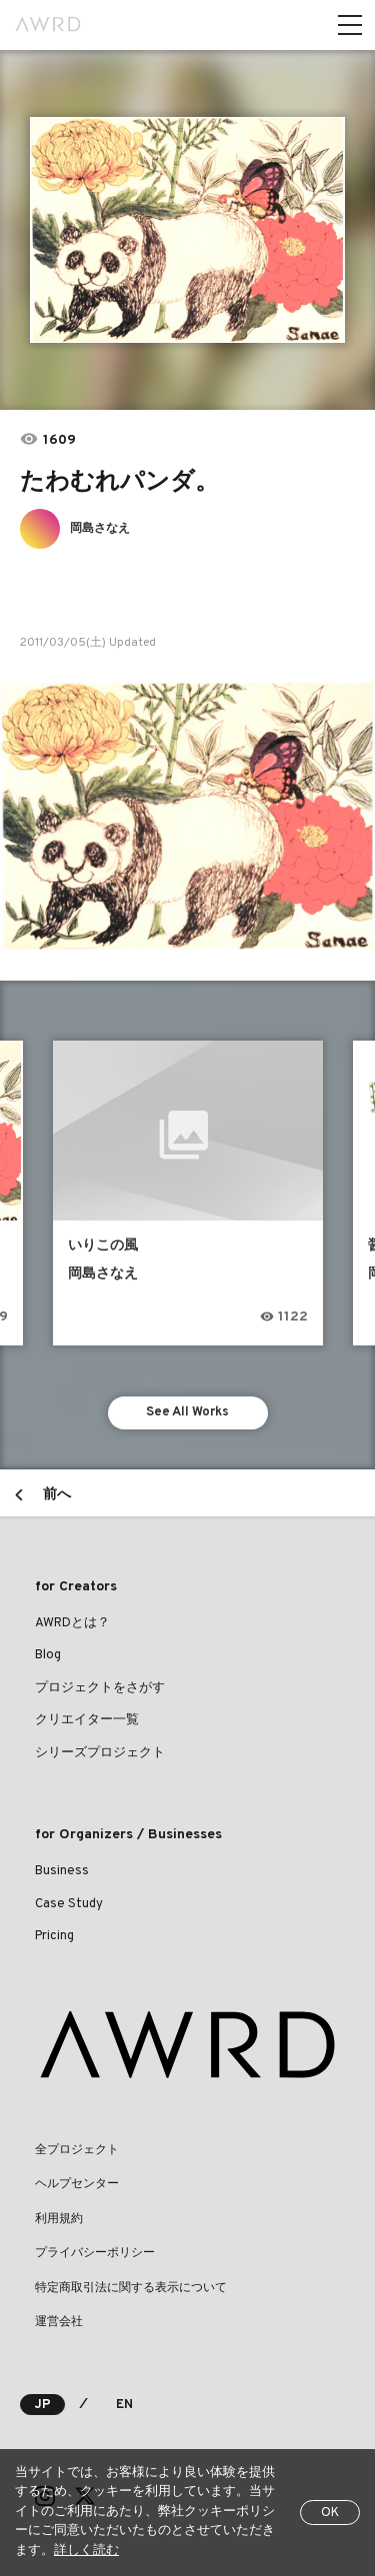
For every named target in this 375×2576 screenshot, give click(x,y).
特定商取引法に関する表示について (131, 2288)
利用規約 (59, 2219)
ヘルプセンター (77, 2184)
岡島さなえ (100, 529)
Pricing (54, 1936)
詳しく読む (86, 2551)
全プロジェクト (77, 2150)
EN (124, 2405)
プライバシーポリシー (95, 2253)
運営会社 (59, 2322)
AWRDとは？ (72, 1623)
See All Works (187, 1412)
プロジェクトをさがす (100, 1688)
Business (62, 1871)
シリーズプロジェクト (100, 1753)
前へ (57, 1494)
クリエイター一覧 (87, 1720)
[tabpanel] (187, 230)
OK (330, 2513)
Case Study (69, 1904)
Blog (48, 1655)
